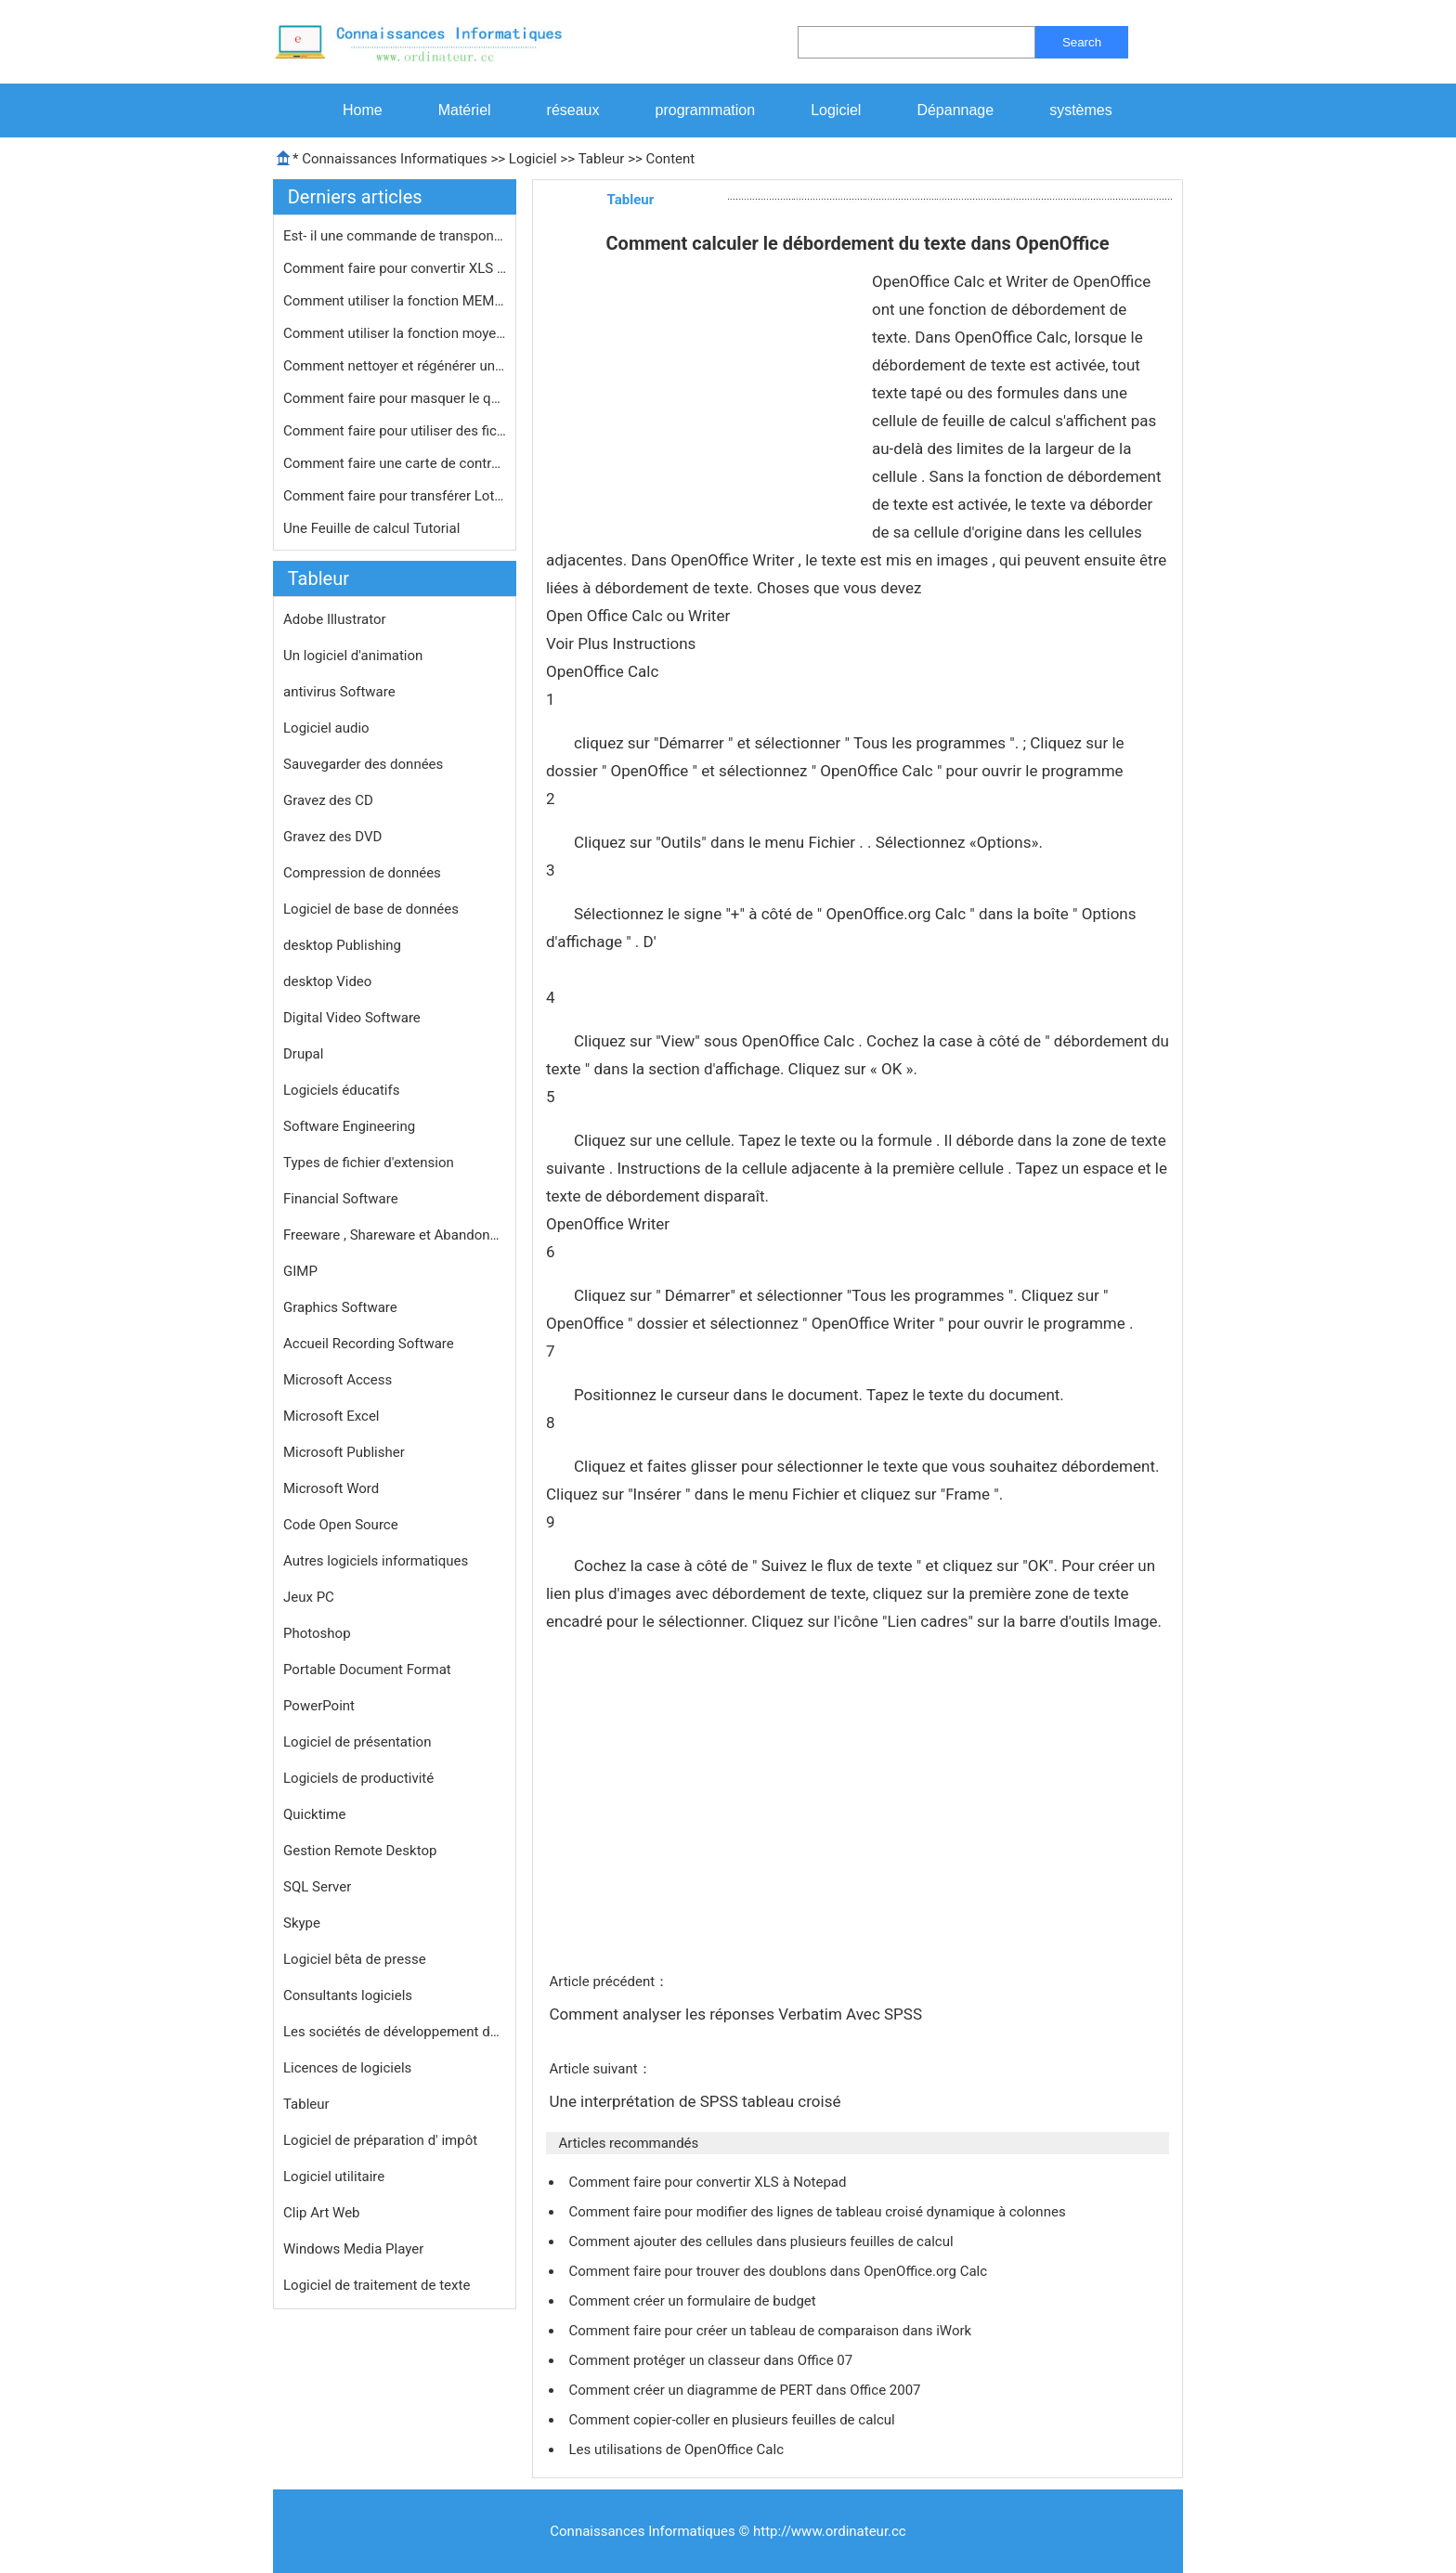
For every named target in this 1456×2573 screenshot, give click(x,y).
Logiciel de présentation (357, 1742)
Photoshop (317, 1633)
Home (363, 110)
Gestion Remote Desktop (359, 1850)
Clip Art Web (321, 2212)
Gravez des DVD (332, 836)
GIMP (300, 1271)
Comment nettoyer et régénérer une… (394, 365)
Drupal (303, 1054)
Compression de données (362, 872)
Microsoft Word (331, 1488)
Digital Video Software (352, 1017)
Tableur (601, 158)
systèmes (1080, 110)
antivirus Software (339, 691)
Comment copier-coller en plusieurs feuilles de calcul (733, 2419)
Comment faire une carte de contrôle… (394, 463)
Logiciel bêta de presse (354, 1959)
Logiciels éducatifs (341, 1090)
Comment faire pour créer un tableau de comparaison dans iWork (771, 2330)
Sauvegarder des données (363, 764)
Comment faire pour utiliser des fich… (394, 430)
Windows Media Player (353, 2249)
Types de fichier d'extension (368, 1162)
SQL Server (317, 1886)
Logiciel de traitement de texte (376, 2285)
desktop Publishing (342, 945)
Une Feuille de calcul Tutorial (373, 528)
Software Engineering (349, 1126)
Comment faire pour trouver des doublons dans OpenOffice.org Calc (779, 2271)
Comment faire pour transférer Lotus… (394, 495)
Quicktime (314, 1814)
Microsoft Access (337, 1379)
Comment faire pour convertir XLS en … (394, 268)
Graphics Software (340, 1307)
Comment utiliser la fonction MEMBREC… (394, 300)
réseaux (573, 110)
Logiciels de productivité (358, 1778)
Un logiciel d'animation (352, 655)
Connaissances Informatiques (394, 158)
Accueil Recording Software (368, 1343)
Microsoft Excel (331, 1416)
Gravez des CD (328, 800)
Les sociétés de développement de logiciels (394, 2031)
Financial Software (340, 1198)
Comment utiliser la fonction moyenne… (394, 333)
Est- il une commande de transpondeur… (394, 235)
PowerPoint (319, 1705)
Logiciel (836, 110)
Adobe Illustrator (334, 619)
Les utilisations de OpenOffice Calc (677, 2449)
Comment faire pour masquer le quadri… (394, 398)
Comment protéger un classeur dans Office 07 (712, 2360)
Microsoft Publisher (344, 1452)
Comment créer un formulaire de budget (693, 2301)
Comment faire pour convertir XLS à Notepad (709, 2182)
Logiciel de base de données (371, 909)
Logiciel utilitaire (333, 2176)
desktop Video (327, 981)
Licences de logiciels (347, 2068)
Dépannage (955, 110)
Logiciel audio (326, 728)
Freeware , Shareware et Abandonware (394, 1235)
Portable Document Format (367, 1669)
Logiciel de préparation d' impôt (380, 2140)
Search (1081, 42)
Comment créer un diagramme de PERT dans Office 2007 (746, 2390)
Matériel (464, 110)
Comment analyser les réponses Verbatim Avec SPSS (737, 2014)
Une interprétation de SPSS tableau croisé (696, 2101)
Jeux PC (308, 1597)
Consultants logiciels (347, 1995)
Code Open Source (340, 1524)
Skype (301, 1923)
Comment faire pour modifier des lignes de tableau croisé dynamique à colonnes (818, 2211)
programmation (706, 110)
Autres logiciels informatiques (375, 1561)
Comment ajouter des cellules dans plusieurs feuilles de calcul (762, 2241)
